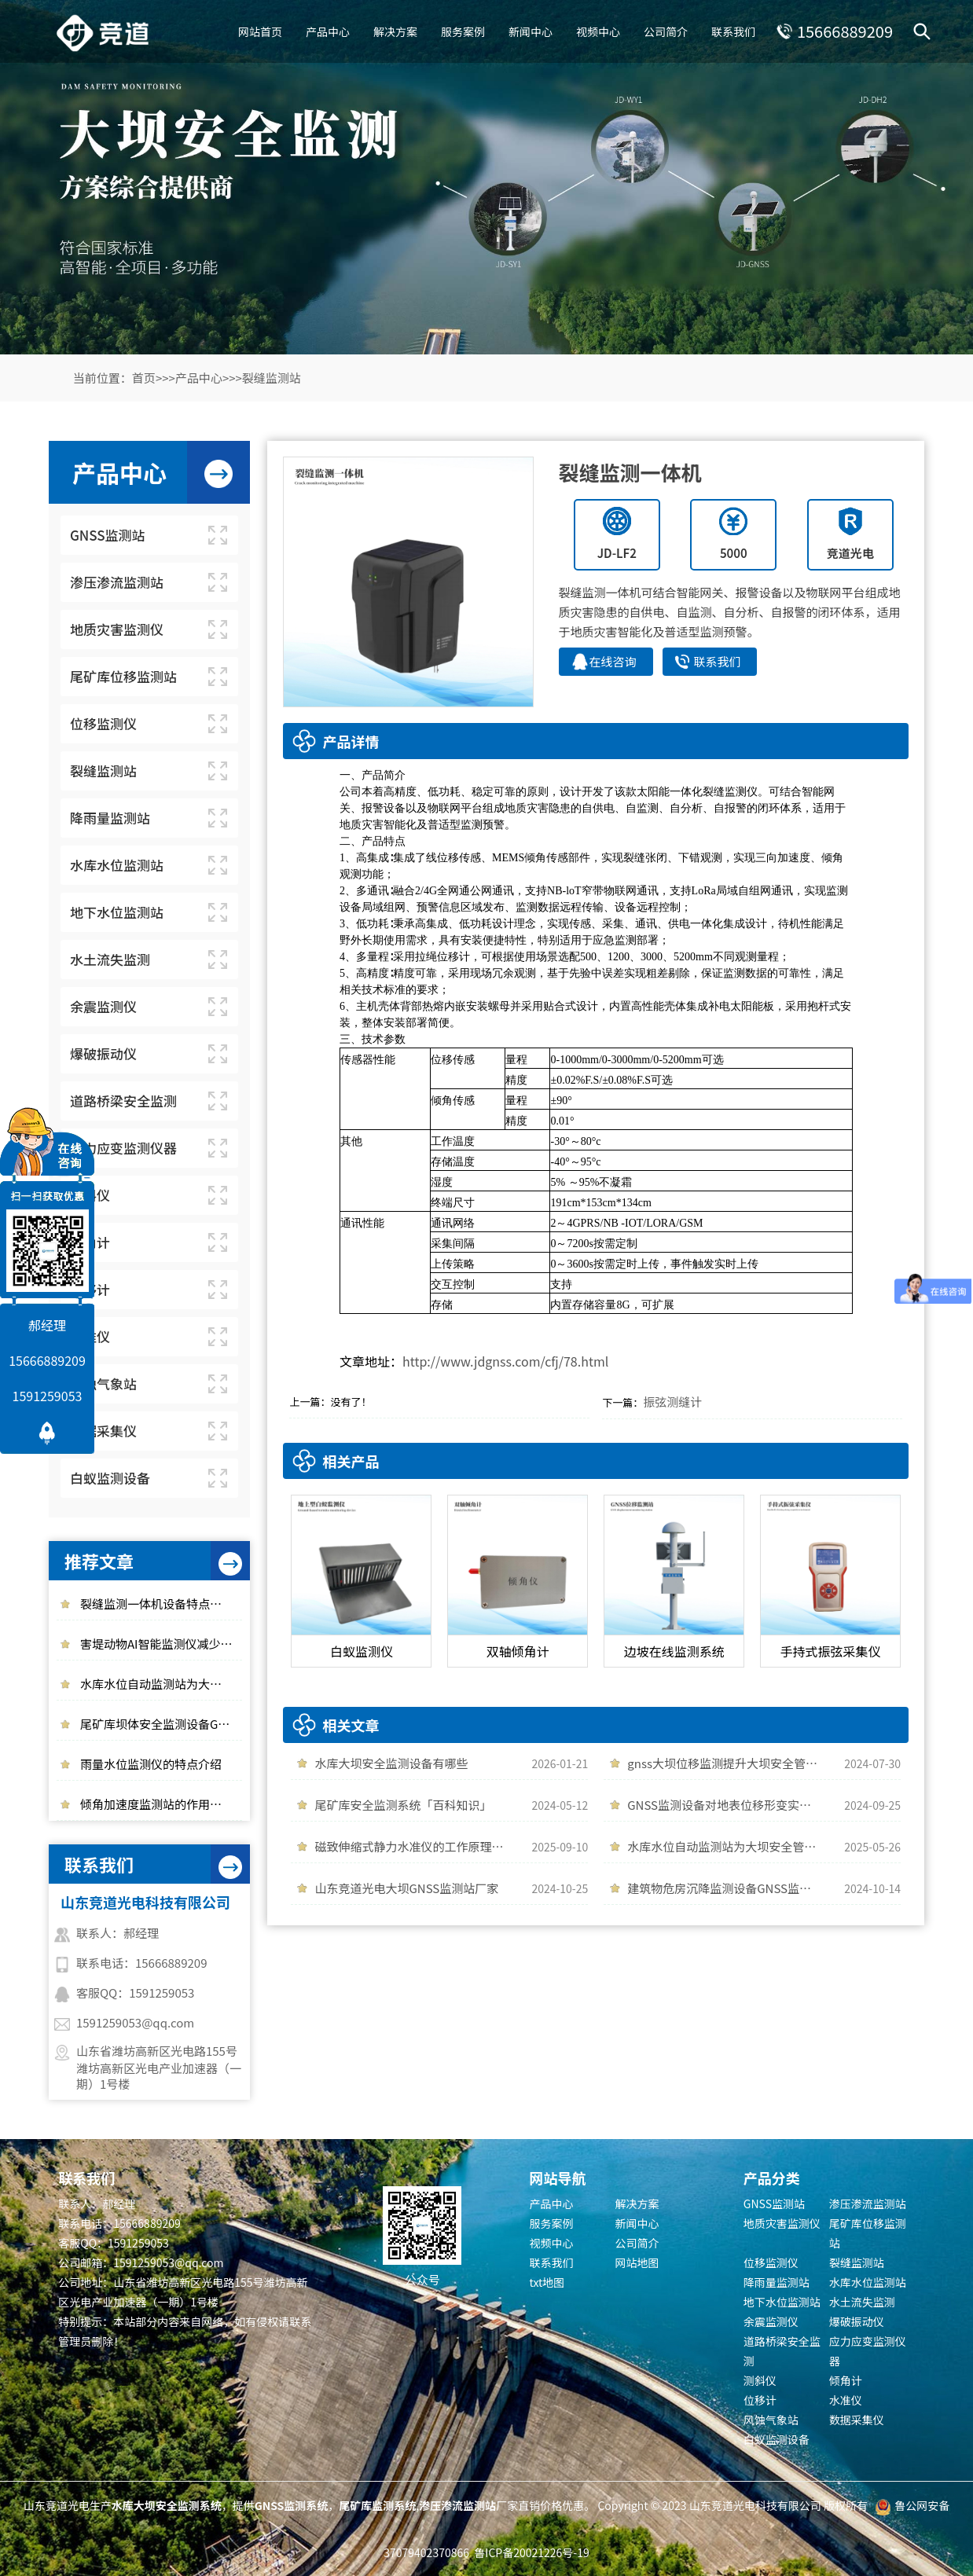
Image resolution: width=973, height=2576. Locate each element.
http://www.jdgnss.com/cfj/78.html (505, 1361)
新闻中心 (531, 31)
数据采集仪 (856, 2419)
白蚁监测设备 (777, 2439)
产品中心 (328, 31)
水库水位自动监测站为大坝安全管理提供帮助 (161, 1683)
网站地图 (637, 2262)
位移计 (760, 2400)
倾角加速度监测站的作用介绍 (156, 1804)
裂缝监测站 (271, 377)
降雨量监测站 (777, 2282)
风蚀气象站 (771, 2419)
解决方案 (395, 31)
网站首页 (260, 31)
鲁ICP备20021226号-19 (531, 2552)
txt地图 (546, 2282)
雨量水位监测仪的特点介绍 (151, 1764)
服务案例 (463, 31)
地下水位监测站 (782, 2302)
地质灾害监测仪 (782, 2223)
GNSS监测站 (774, 2203)
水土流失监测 (862, 2302)
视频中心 (598, 31)
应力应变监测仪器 (867, 2351)
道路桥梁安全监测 (782, 2351)
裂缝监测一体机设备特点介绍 (156, 1603)
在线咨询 (613, 661)
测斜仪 (760, 2380)
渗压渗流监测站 (867, 2203)
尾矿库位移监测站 (867, 2233)
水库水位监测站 (867, 2282)
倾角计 (845, 2380)
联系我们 (733, 31)
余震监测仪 (771, 2321)
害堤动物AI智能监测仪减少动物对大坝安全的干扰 (161, 1643)
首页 (144, 377)
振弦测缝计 (672, 1401)
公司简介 (666, 31)
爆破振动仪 (856, 2321)
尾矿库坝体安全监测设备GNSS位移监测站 (161, 1723)
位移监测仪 (771, 2262)
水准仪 (845, 2400)
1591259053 (48, 1395)
